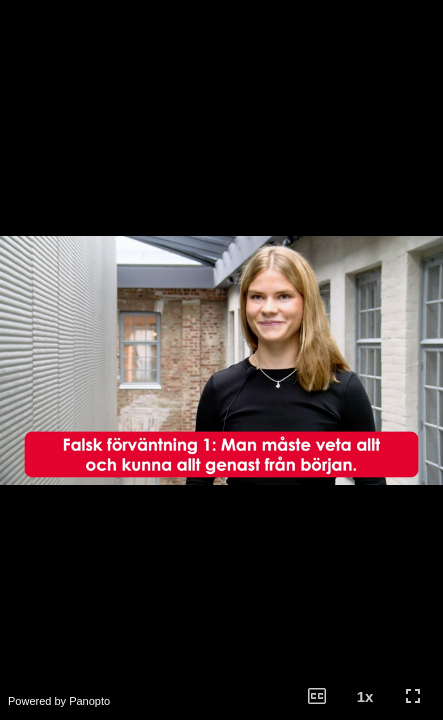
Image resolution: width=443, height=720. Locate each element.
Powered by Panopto (59, 701)
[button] (317, 696)
